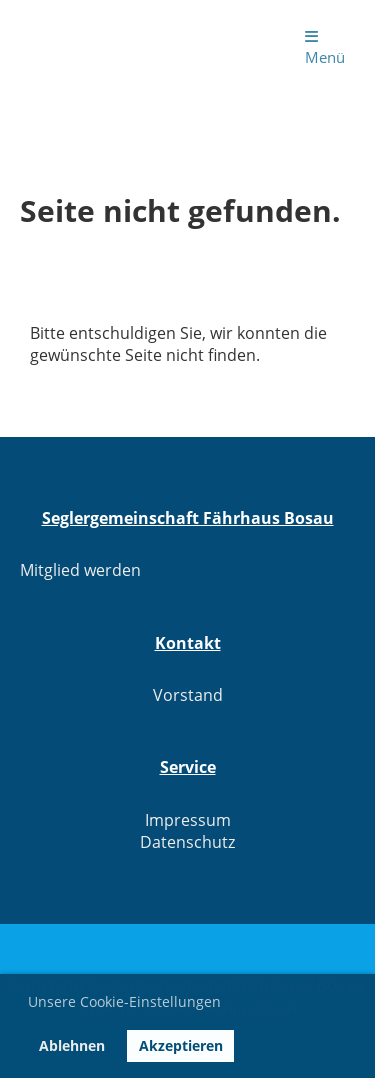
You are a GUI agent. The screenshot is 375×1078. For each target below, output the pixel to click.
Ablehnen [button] (72, 1045)
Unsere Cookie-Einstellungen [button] (124, 1001)
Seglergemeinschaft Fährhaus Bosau (98, 46)
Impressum (188, 820)
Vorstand (188, 695)
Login (236, 46)
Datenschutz (187, 842)
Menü (325, 48)
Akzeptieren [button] (181, 1045)
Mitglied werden (80, 570)
